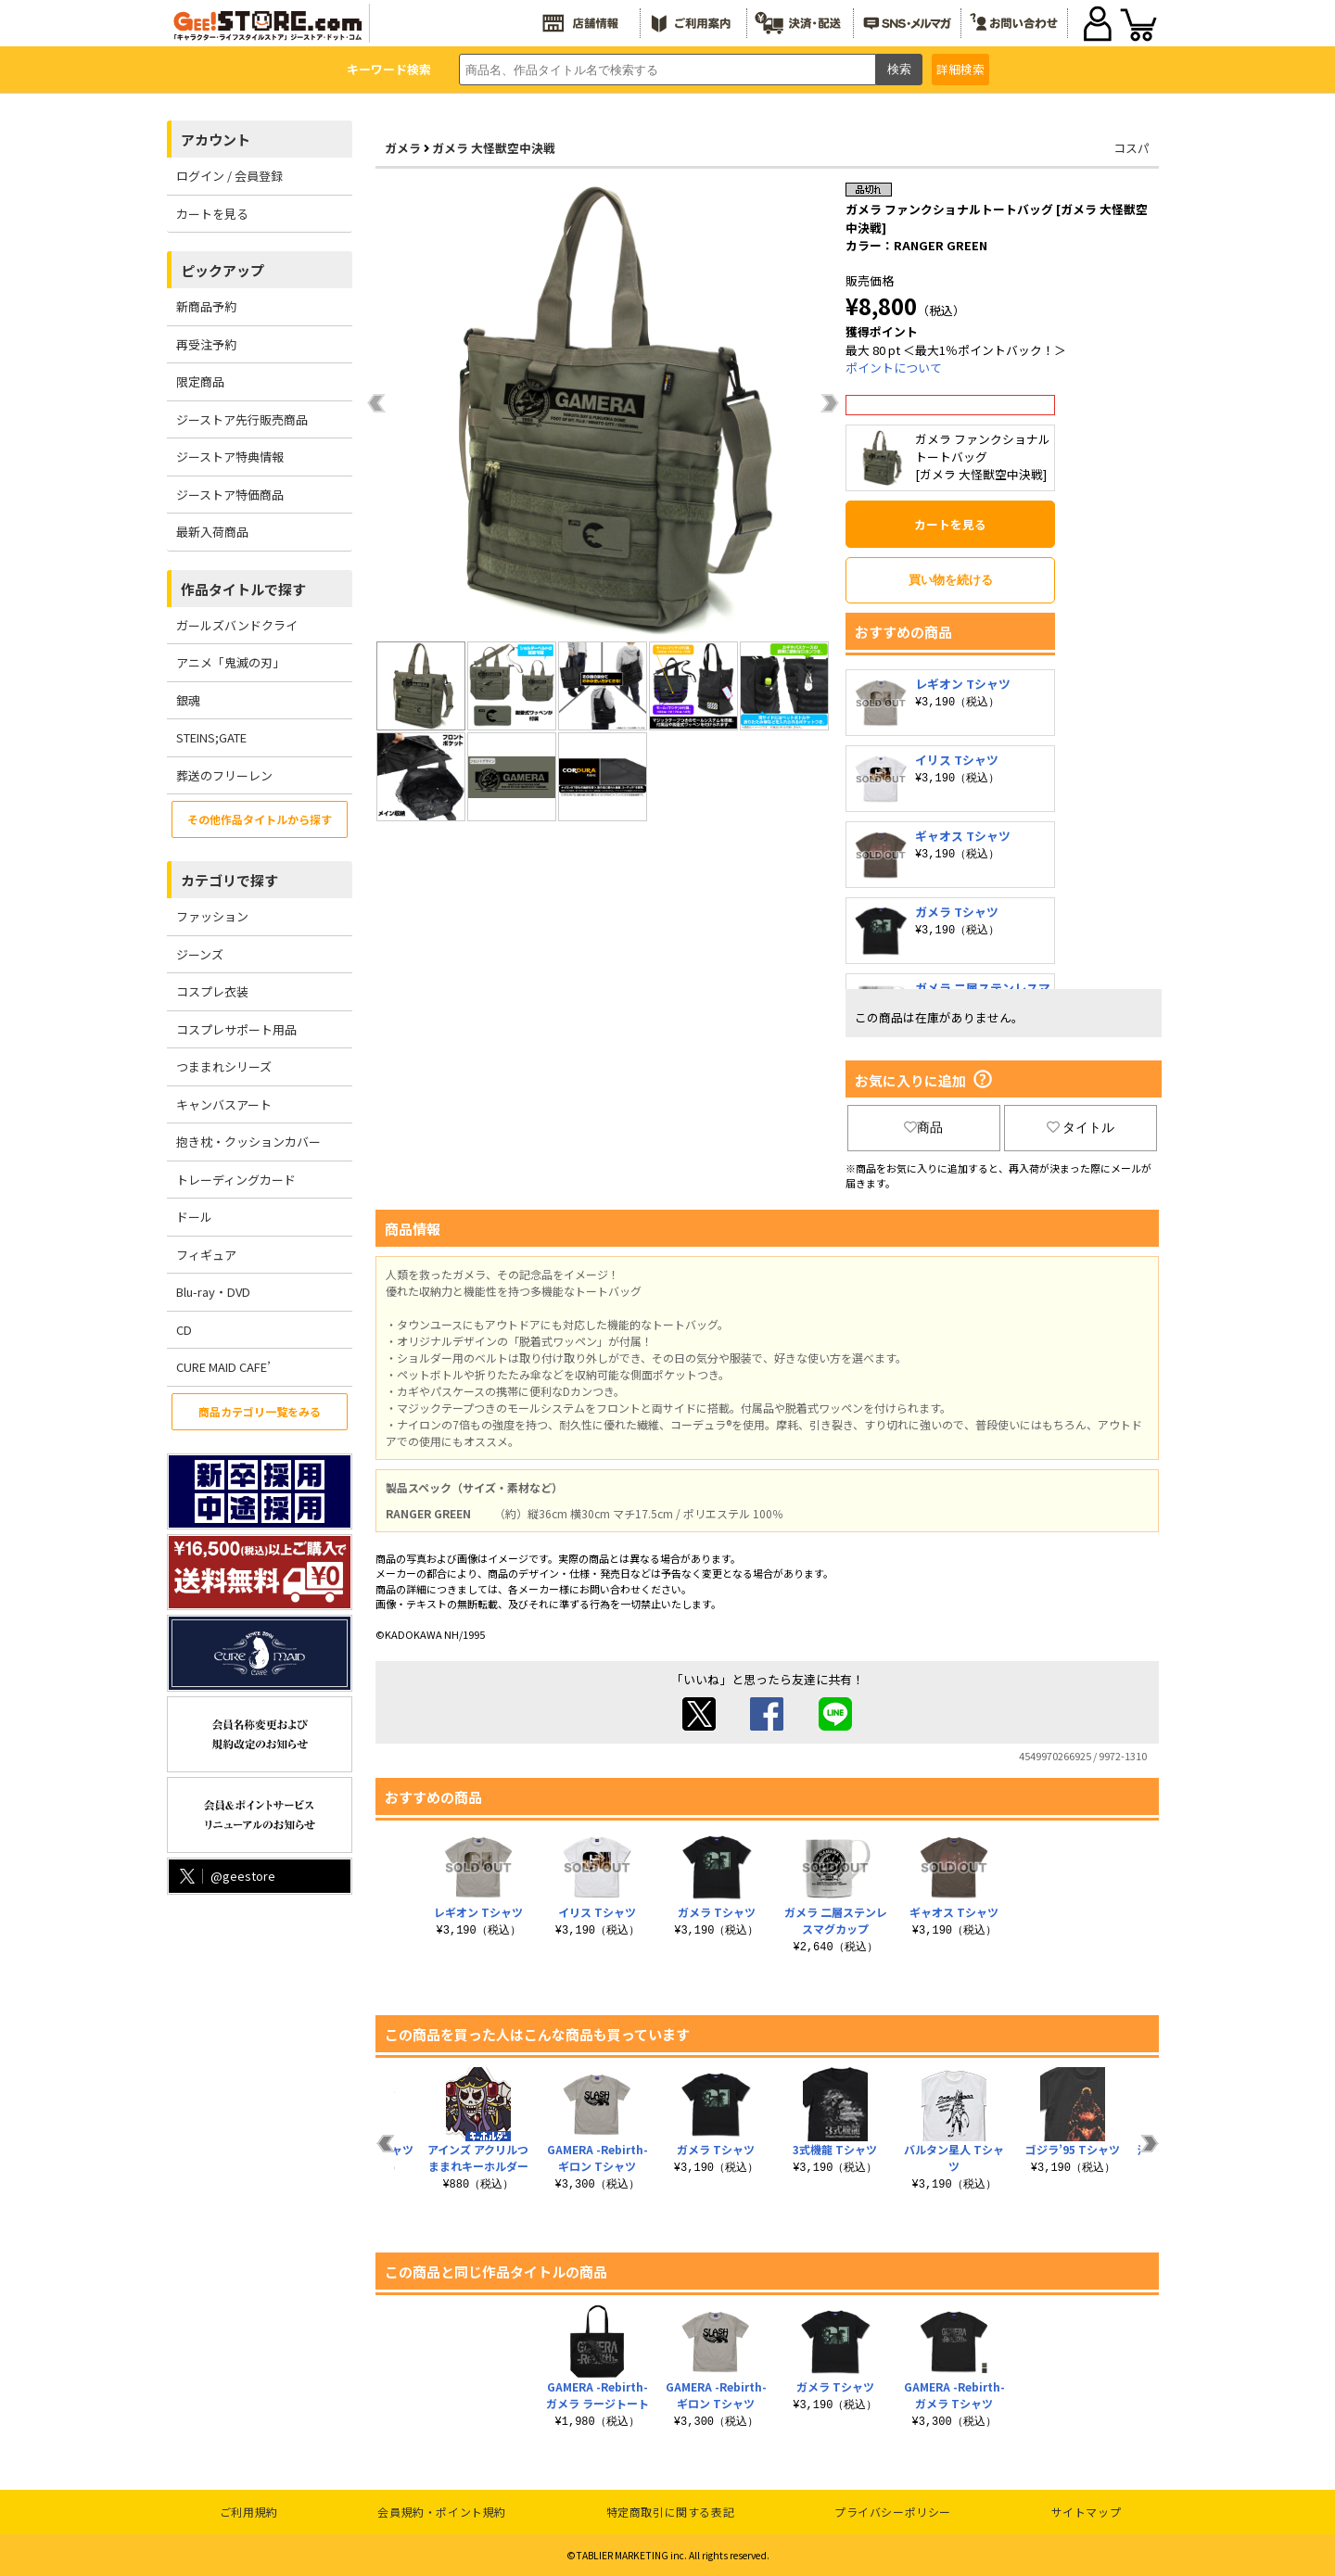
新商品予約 (206, 306)
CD (184, 1330)
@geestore (225, 1875)
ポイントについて (894, 367)
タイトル (1081, 1127)
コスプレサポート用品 (236, 1029)
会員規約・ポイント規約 (441, 2511)
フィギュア (206, 1254)
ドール (194, 1216)
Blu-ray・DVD (213, 1292)
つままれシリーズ (224, 1066)
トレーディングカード (236, 1179)
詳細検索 (960, 69)
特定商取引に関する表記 (670, 2511)
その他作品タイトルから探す (259, 819)
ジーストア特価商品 (230, 494)
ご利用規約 (249, 2511)
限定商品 (200, 381)
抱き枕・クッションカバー (248, 1141)
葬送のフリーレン (224, 775)
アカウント (215, 139)
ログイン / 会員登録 (229, 175)
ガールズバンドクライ (237, 625)
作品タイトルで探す (243, 589)
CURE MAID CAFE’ (223, 1367)
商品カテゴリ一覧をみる (259, 1411)
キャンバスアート (224, 1104)
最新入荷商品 (212, 531)
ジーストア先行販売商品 (242, 419)
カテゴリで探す (229, 880)
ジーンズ (199, 954)
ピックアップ (222, 270)
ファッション (212, 916)
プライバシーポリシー (892, 2511)
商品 (923, 1127)
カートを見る (212, 213)
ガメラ (403, 148)
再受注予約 (206, 344)
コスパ (1131, 148)
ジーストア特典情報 (230, 456)
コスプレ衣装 (212, 991)
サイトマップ (1086, 2511)
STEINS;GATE (211, 737)
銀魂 (188, 700)
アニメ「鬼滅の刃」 (230, 662)
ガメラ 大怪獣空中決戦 (493, 148)
